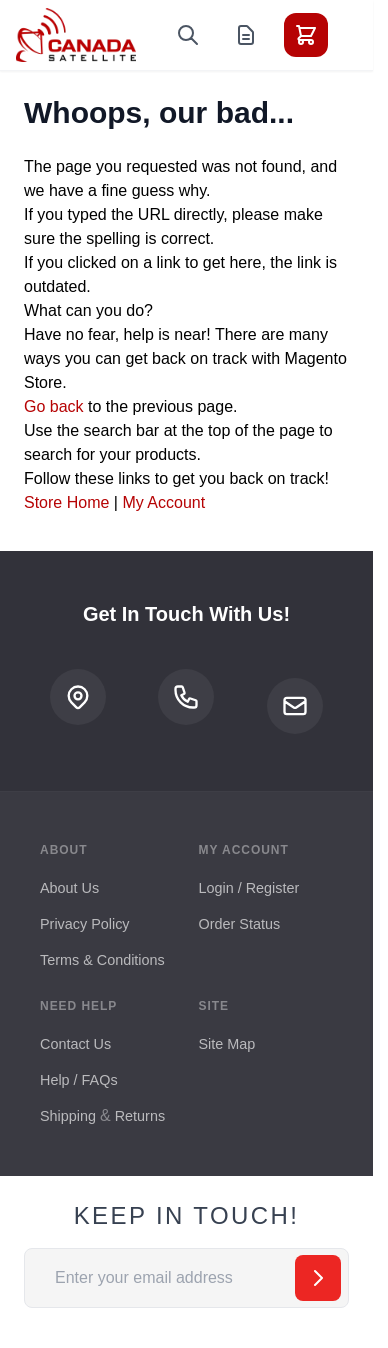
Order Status (240, 924)
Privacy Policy (85, 924)
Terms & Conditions (102, 960)
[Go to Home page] (76, 35)
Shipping (68, 1116)
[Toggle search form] (188, 35)
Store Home (66, 502)
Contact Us (75, 1044)
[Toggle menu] (362, 35)
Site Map (227, 1044)
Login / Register (249, 888)
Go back (54, 406)
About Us (69, 888)
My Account (163, 502)
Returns (140, 1116)
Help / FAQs (79, 1080)
